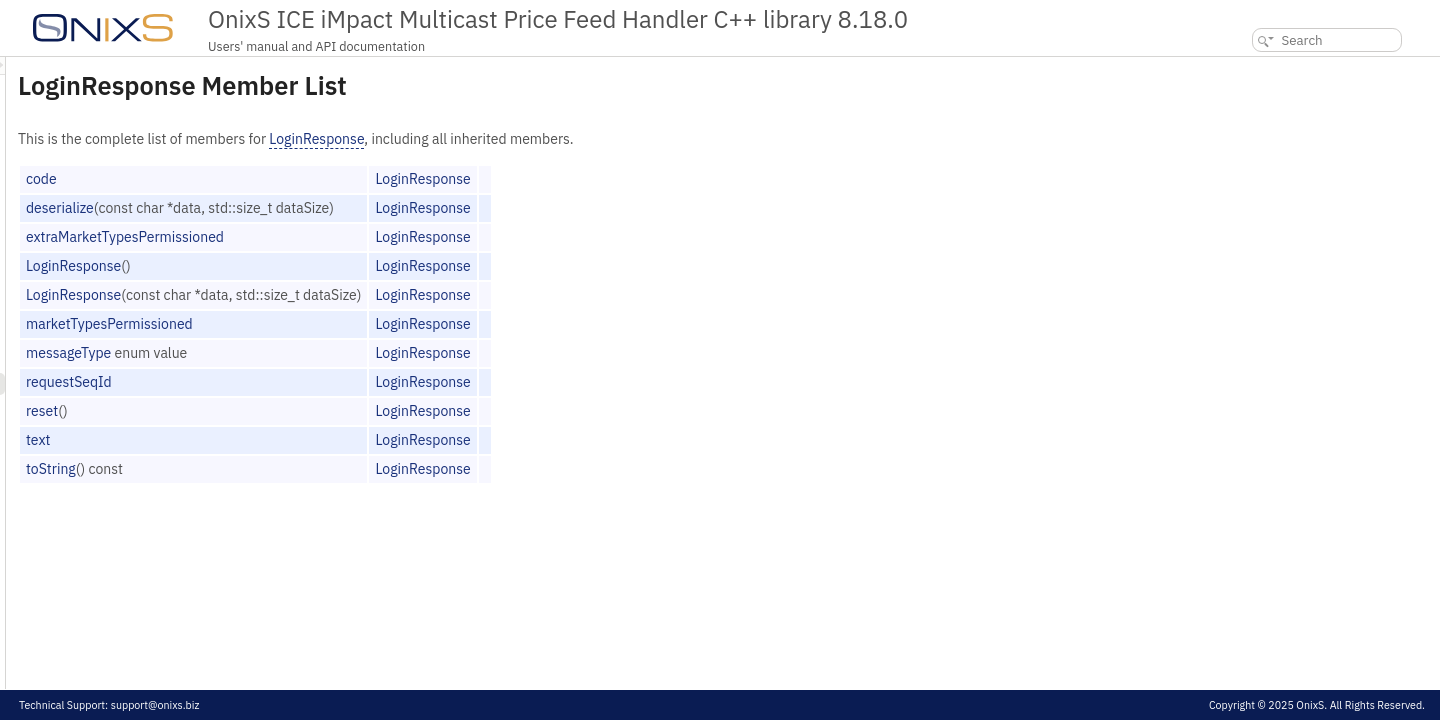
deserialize (310, 208)
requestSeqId (319, 382)
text (288, 440)
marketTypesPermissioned (359, 324)
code (291, 179)
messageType (318, 353)
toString (301, 469)
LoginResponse (566, 139)
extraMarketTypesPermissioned (375, 237)
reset (292, 411)
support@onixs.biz (155, 705)
